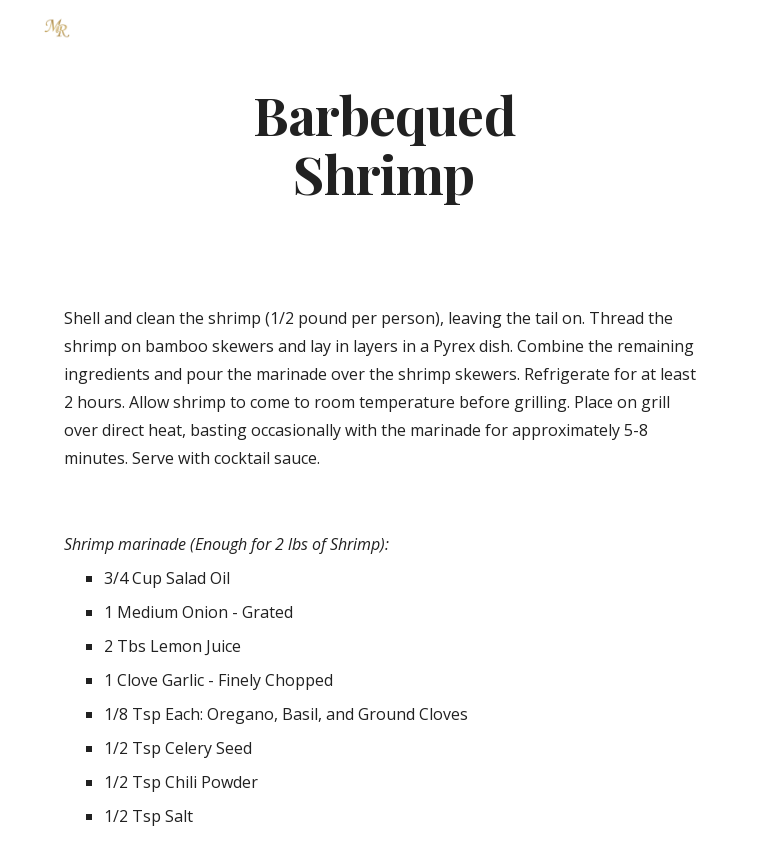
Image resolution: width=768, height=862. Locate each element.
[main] (383, 143)
